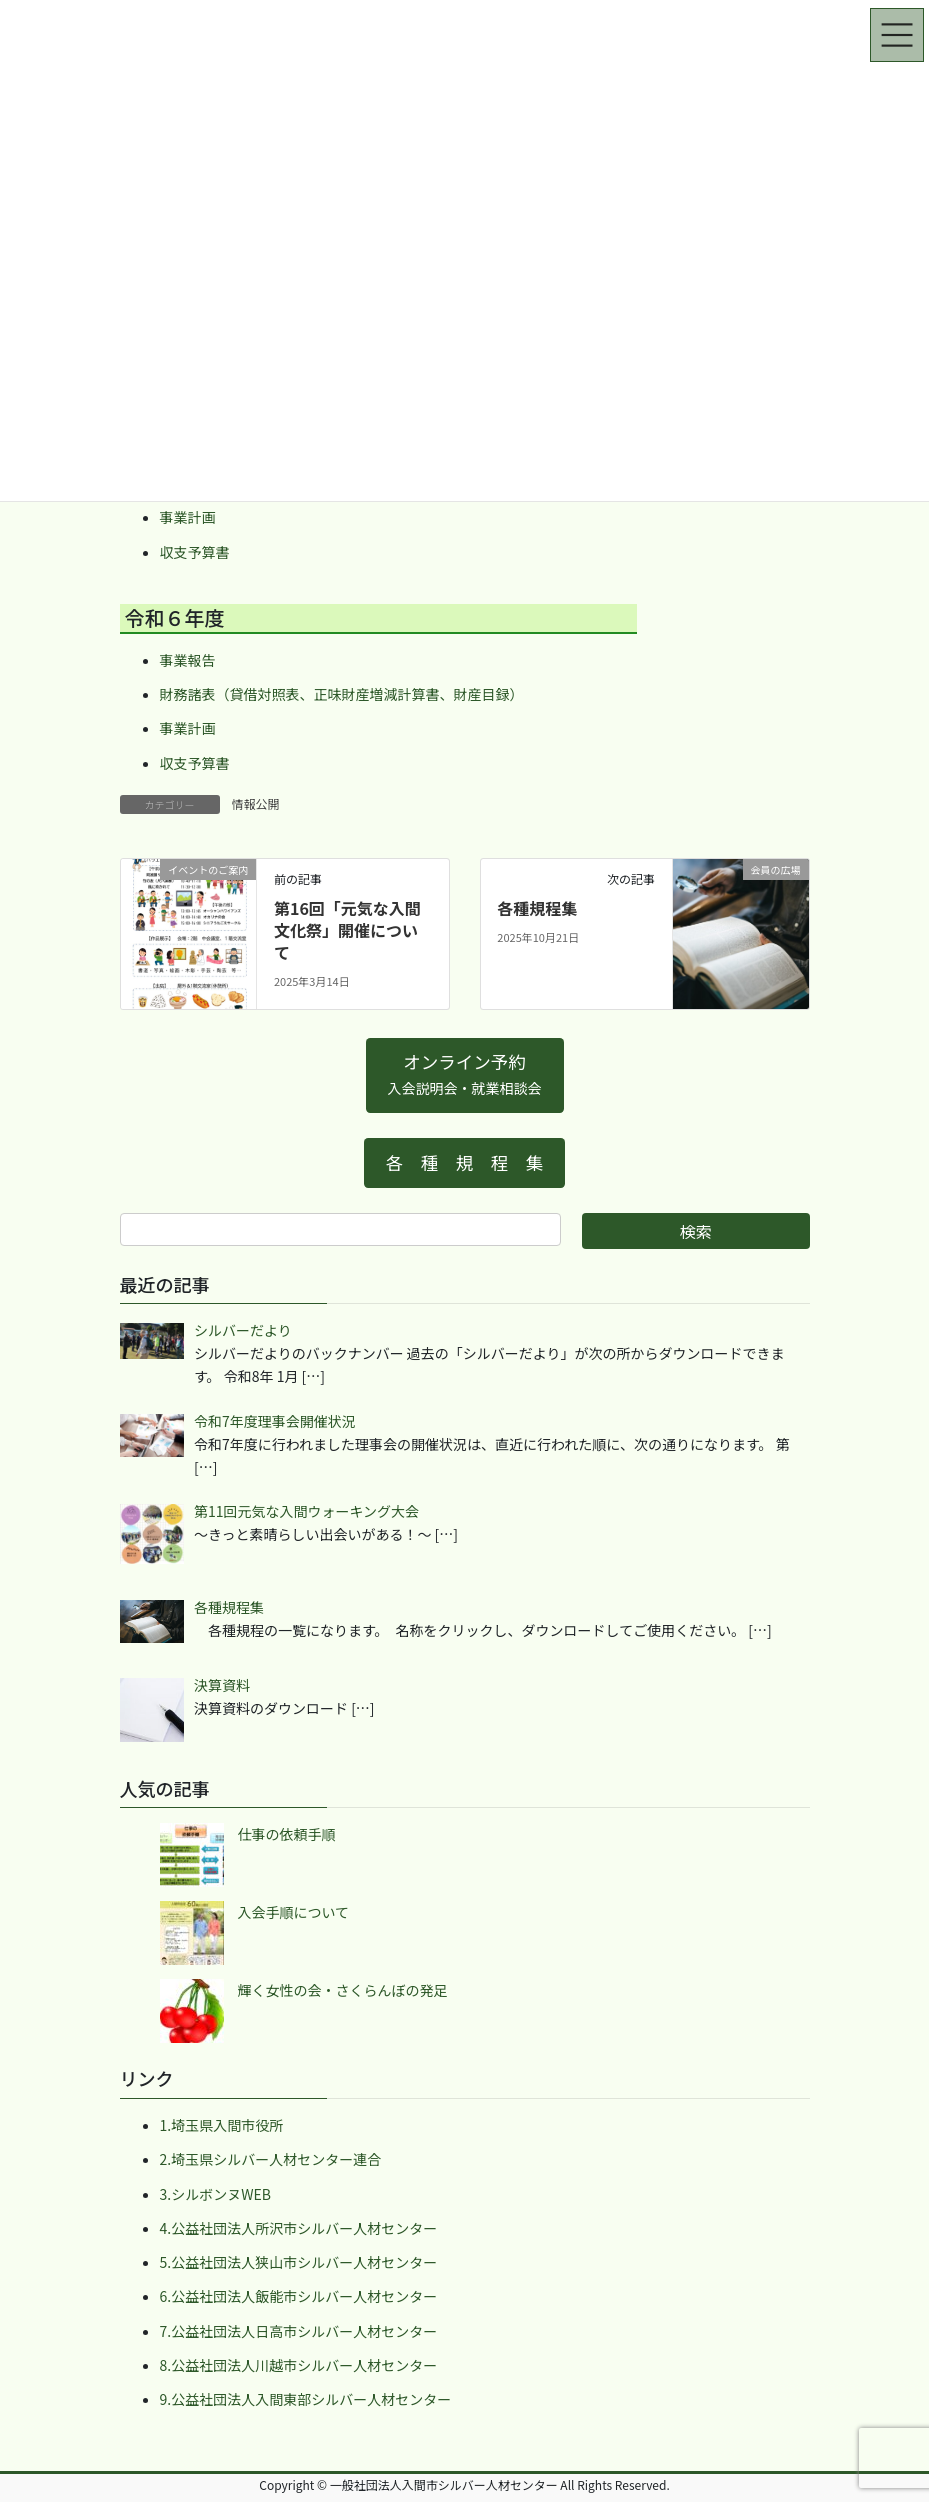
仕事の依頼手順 (287, 1834)
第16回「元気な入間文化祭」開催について (347, 930)
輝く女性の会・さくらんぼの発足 (343, 1990)
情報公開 (256, 803)
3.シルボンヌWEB (215, 2194)
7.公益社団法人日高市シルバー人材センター (299, 2331)
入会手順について (294, 1912)
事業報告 (188, 660)
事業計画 (188, 517)
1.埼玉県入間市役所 (222, 2125)
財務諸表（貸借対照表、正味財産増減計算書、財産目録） (342, 694)
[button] (465, 1076)
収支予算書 (195, 552)
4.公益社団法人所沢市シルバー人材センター (299, 2228)
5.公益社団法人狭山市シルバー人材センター (299, 2262)
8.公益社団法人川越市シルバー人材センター (299, 2365)
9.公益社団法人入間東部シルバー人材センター (306, 2399)
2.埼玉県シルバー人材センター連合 (271, 2159)
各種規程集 (537, 908)
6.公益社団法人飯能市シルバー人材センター (299, 2296)
